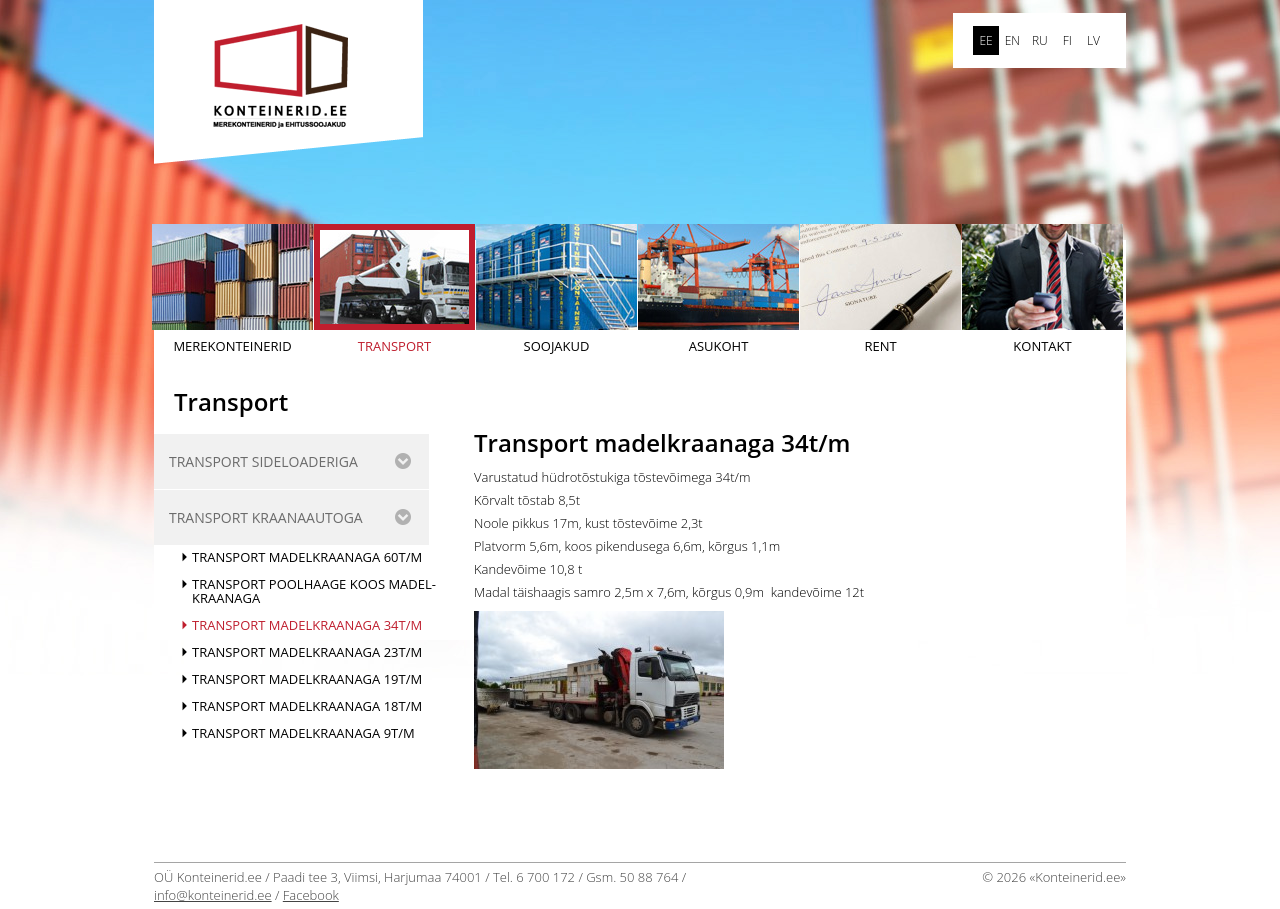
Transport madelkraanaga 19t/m (307, 679)
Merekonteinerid (232, 289)
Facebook (311, 895)
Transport (394, 289)
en (1012, 40)
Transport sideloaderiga (263, 461)
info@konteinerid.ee (213, 895)
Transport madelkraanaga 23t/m (307, 652)
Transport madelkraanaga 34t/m (307, 625)
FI (1067, 40)
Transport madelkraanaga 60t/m (307, 557)
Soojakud (556, 289)
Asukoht (718, 289)
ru (1040, 40)
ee (985, 40)
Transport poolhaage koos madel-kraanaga (314, 591)
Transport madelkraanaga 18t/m (307, 706)
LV (1093, 40)
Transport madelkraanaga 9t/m (303, 733)
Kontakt (1042, 289)
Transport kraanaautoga (266, 517)
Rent (880, 289)
